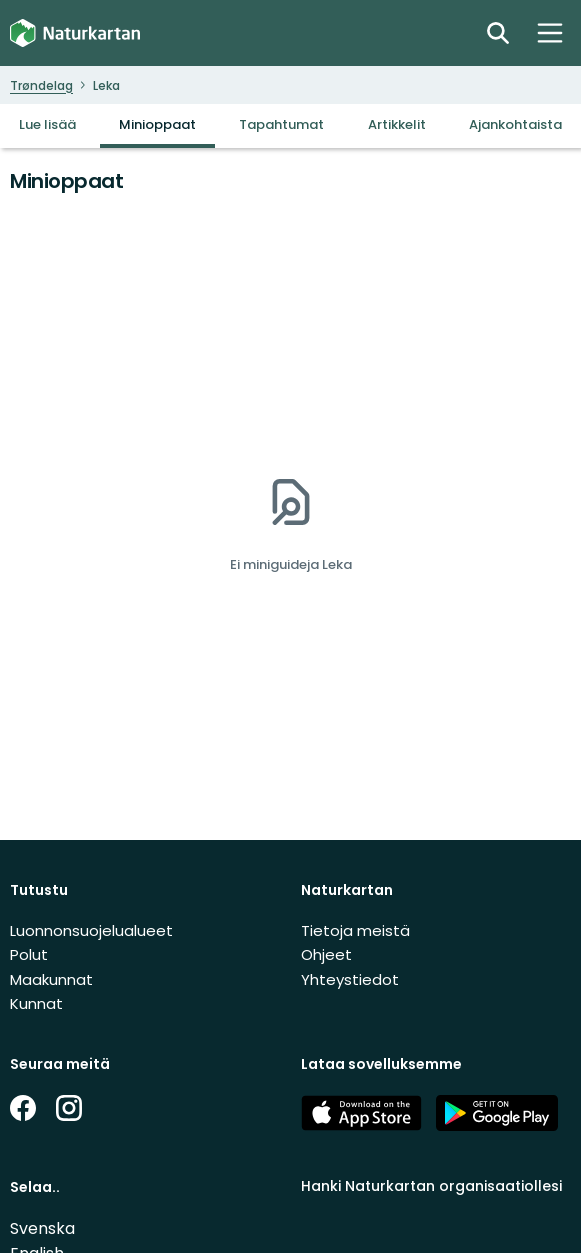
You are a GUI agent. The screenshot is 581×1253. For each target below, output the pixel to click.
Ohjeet (326, 954)
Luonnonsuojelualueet (91, 930)
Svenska (42, 1228)
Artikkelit (397, 124)
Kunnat (36, 1003)
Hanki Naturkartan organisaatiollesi (431, 1186)
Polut (29, 954)
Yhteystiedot (350, 979)
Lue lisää (47, 124)
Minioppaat (157, 124)
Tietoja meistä (355, 930)
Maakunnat (51, 979)
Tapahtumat (281, 124)
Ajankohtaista (515, 124)
